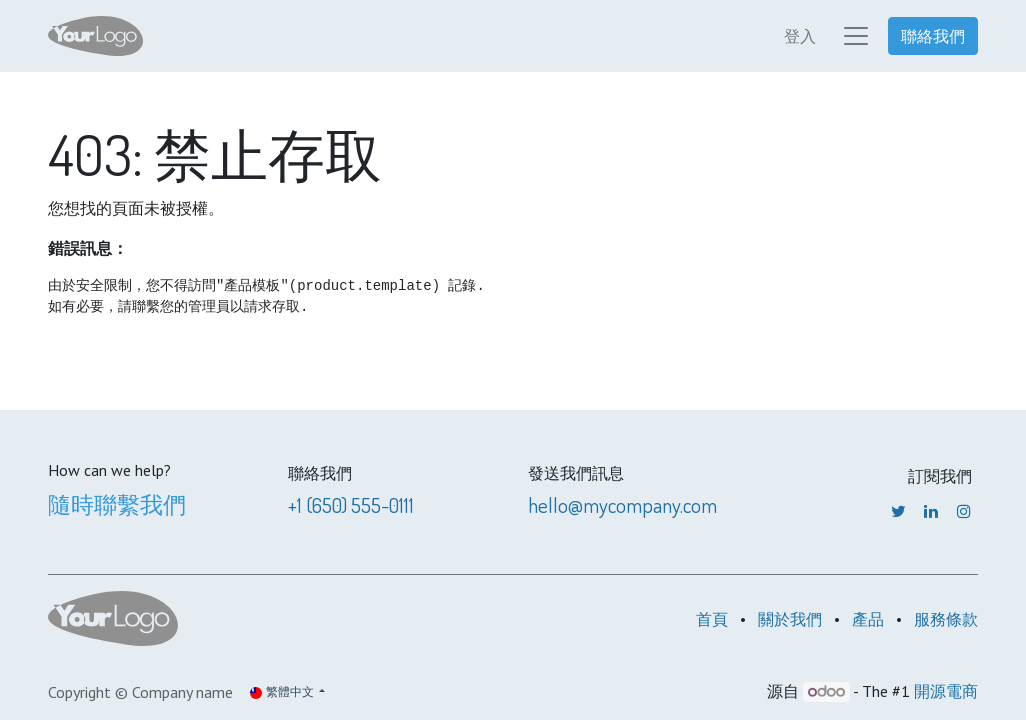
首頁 (712, 619)
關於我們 (790, 619)
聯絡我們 (933, 36)
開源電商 (946, 691)
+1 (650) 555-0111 (351, 505)
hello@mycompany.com (622, 505)
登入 (800, 36)
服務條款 (946, 619)
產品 (868, 619)
